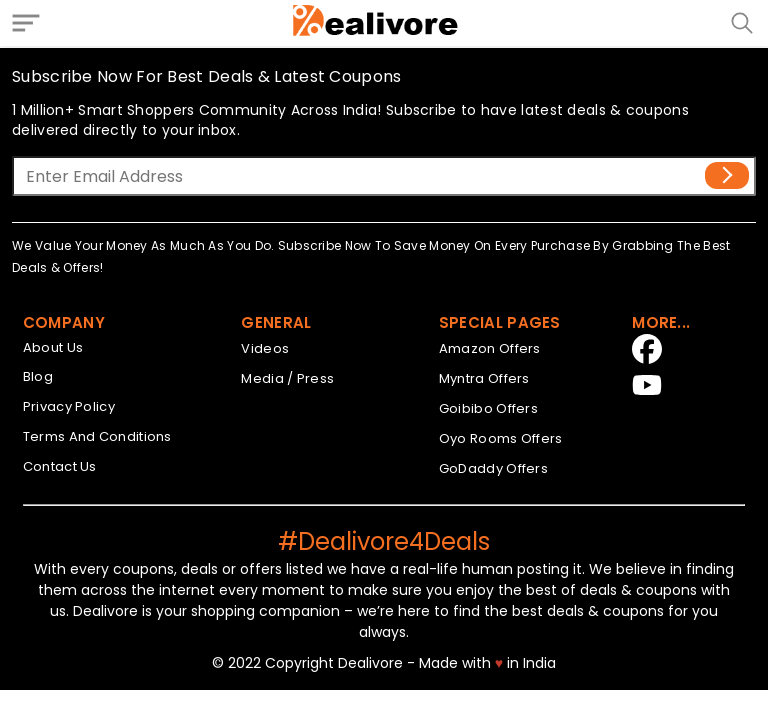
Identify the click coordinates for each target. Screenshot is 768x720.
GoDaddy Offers (493, 468)
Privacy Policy (69, 406)
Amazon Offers (490, 348)
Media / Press (287, 378)
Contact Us (60, 466)
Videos (265, 348)
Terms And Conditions (97, 436)
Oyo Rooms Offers (501, 438)
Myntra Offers (484, 378)
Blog (38, 376)
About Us (53, 347)
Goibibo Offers (488, 408)
